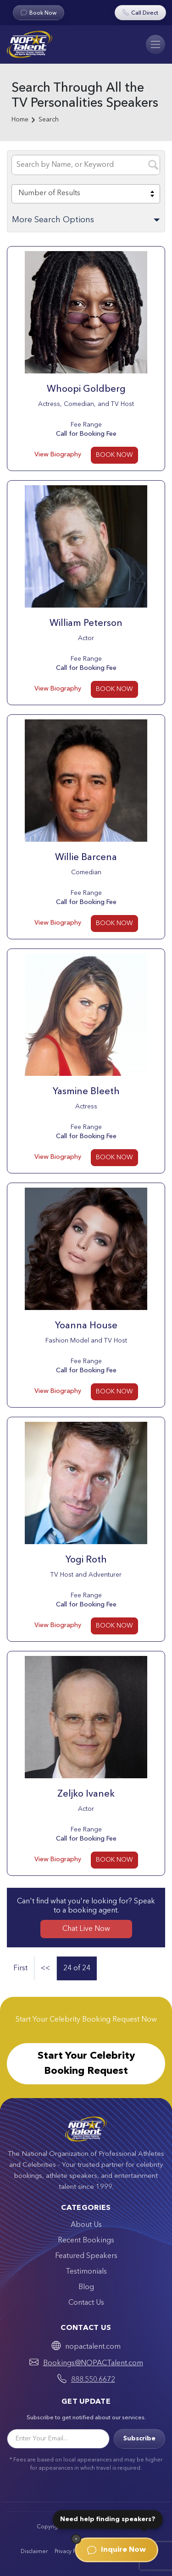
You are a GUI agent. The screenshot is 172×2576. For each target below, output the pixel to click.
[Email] (58, 2439)
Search (49, 119)
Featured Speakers (86, 2256)
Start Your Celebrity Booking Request (86, 2063)
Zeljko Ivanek (86, 1794)
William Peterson (86, 623)
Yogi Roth (86, 1560)
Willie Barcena (86, 857)
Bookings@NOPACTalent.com (93, 2363)
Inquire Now (116, 2549)
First (20, 1968)
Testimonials (86, 2271)
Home (19, 119)
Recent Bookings (86, 2240)
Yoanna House (86, 1326)
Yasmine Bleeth (86, 1091)
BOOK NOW (114, 455)
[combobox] (85, 193)
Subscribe (139, 2438)
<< (45, 1968)
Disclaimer (34, 2551)
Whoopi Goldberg (86, 389)
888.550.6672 (93, 2380)
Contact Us (86, 2303)
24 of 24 (76, 1968)
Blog (86, 2287)
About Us (86, 2225)
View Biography (57, 454)
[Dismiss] (76, 2539)
